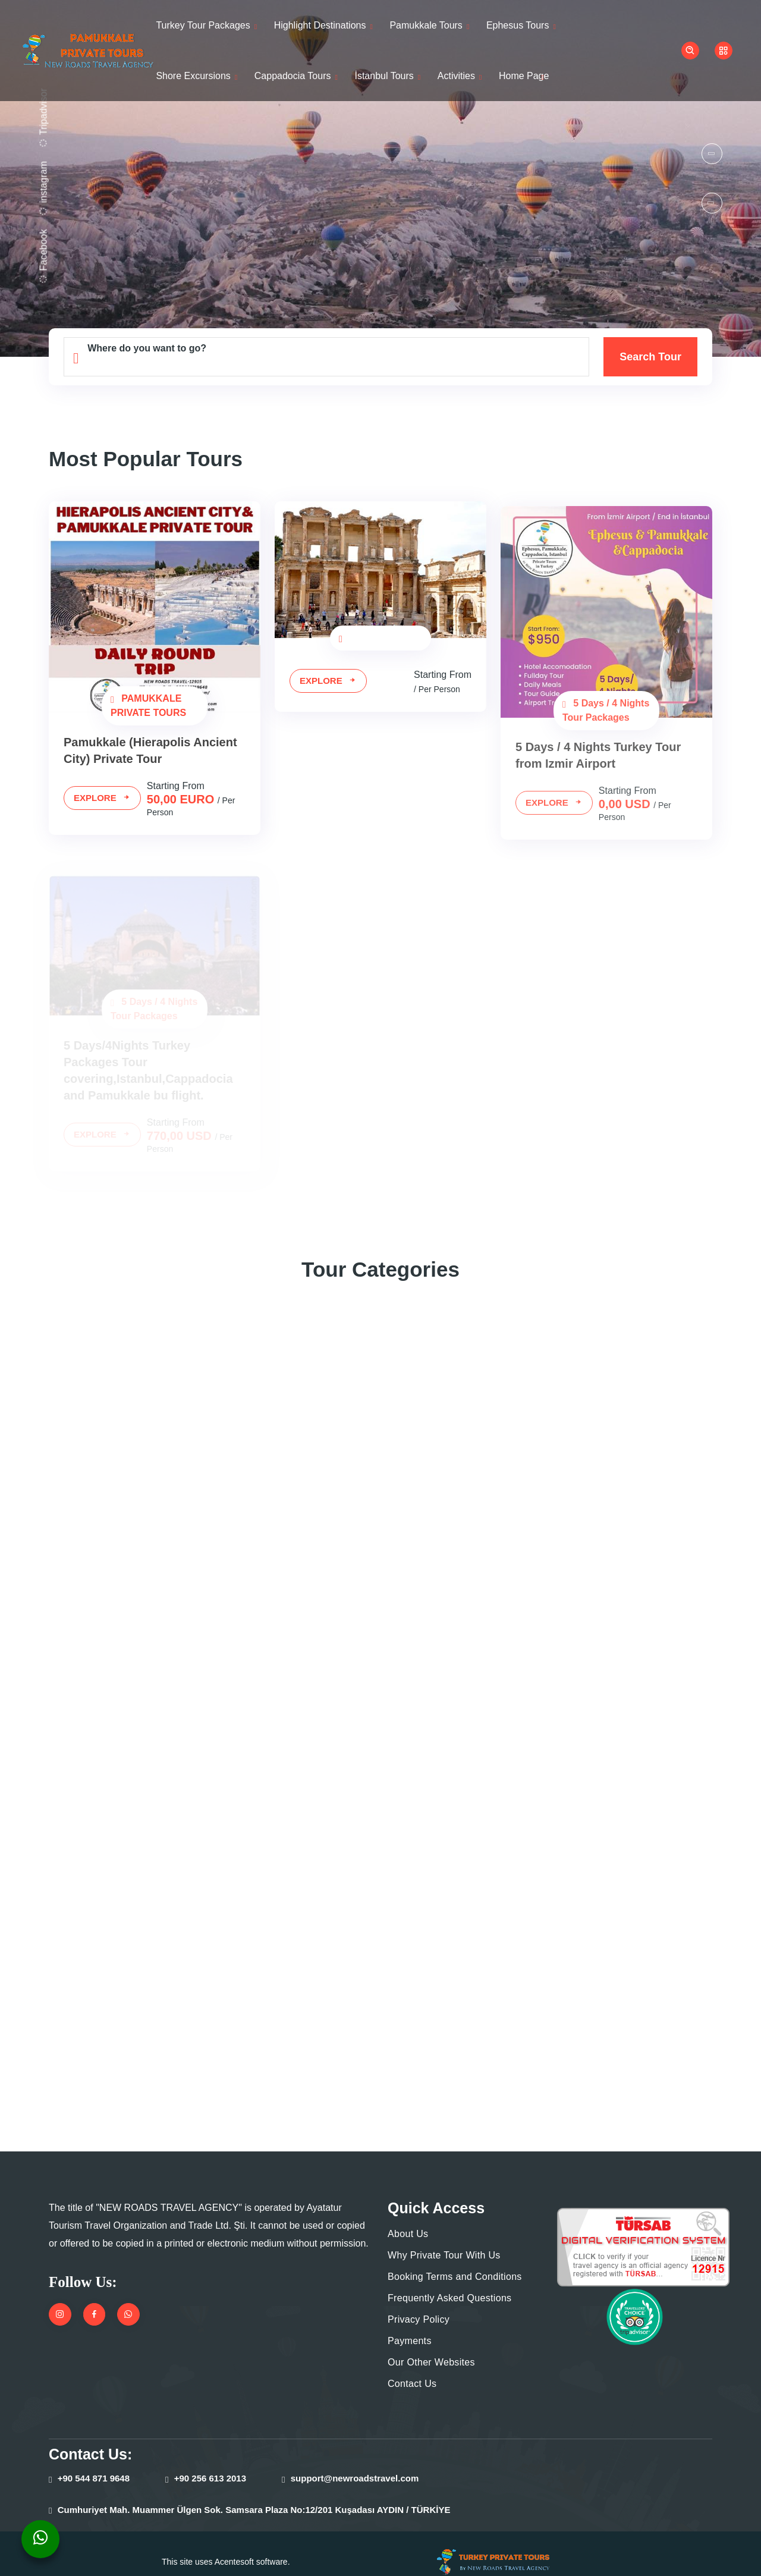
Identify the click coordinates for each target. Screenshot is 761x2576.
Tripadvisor (40, 113)
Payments (410, 2324)
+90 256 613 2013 (213, 2461)
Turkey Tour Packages (203, 25)
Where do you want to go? (152, 348)
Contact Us (413, 2367)
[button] (712, 153)
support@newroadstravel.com (359, 2461)
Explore (99, 798)
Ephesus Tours (520, 25)
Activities (461, 75)
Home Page (529, 75)
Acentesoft (232, 2545)
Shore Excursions (193, 75)
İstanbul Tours (385, 75)
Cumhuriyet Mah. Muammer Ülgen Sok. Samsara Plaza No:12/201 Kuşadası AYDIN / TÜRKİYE (246, 2493)
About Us (408, 2217)
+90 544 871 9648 (96, 2461)
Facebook (40, 248)
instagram (40, 182)
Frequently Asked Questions (450, 2281)
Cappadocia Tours (292, 75)
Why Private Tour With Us (443, 2238)
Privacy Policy (418, 2302)
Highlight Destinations (321, 25)
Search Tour (650, 356)
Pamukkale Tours (429, 25)
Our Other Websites (431, 2345)
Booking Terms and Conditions (455, 2260)
